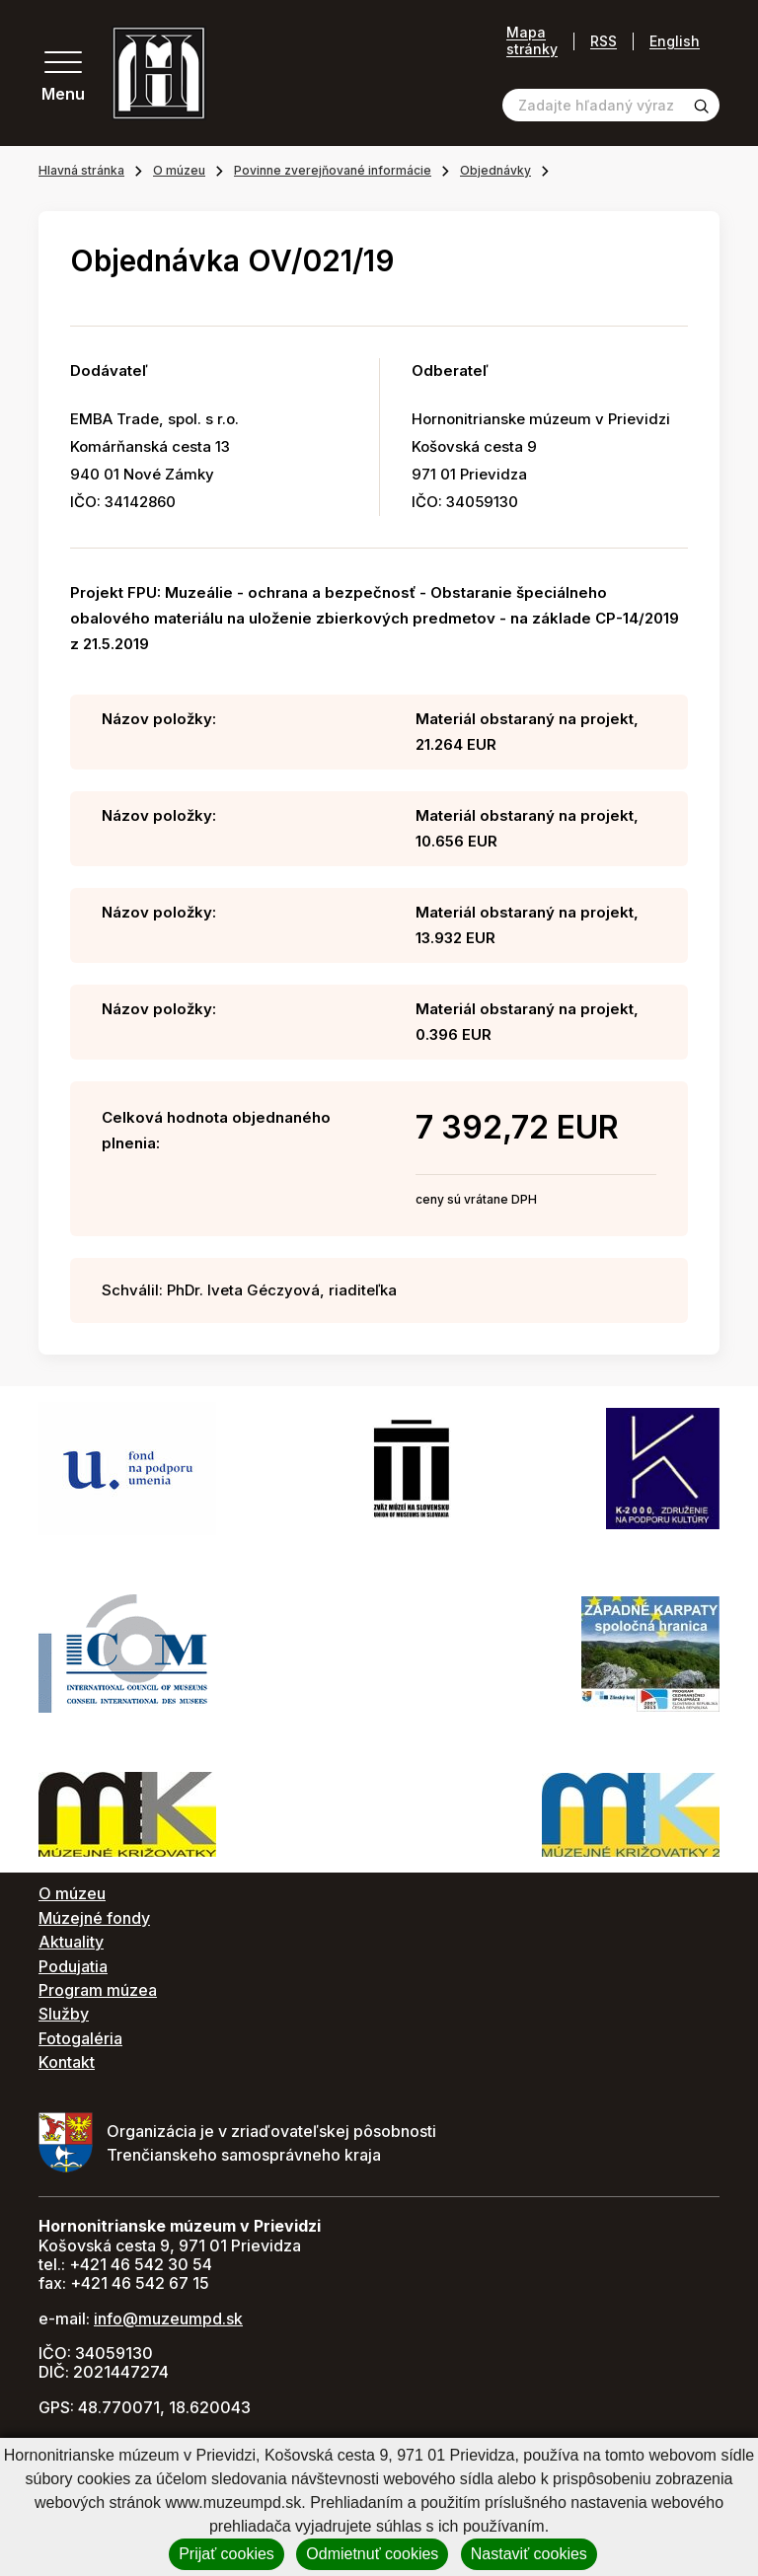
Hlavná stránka (81, 170)
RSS (603, 41)
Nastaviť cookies (529, 2553)
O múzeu (179, 170)
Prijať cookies (226, 2553)
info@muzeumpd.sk (168, 2318)
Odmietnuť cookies (372, 2553)
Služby (63, 2014)
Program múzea (97, 1990)
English (674, 41)
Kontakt (66, 2062)
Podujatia (73, 1966)
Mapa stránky (532, 41)
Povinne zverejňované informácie (332, 170)
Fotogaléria (80, 2038)
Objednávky (495, 170)
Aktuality (71, 1941)
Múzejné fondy (94, 1918)
